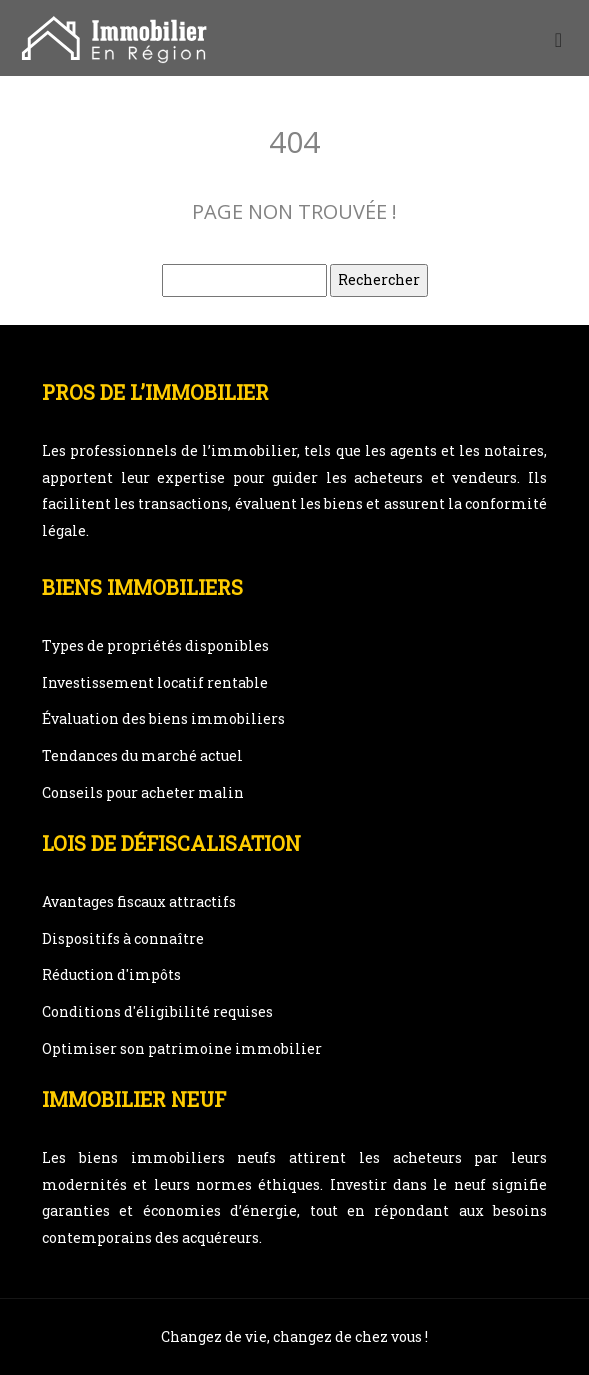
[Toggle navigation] (558, 38)
